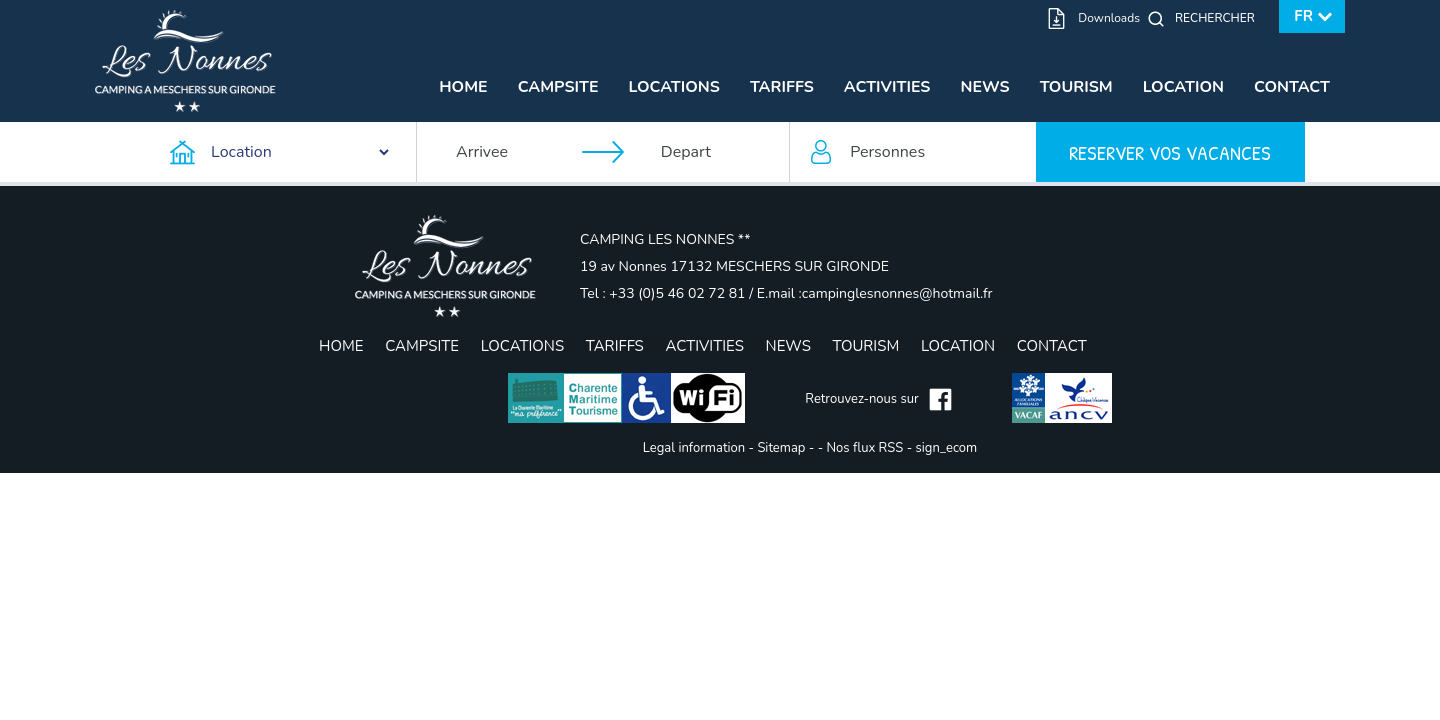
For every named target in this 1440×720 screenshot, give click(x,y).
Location (1183, 87)
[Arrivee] (510, 152)
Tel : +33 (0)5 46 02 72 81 (664, 293)
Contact (1292, 87)
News (984, 87)
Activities (887, 87)
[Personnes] (913, 152)
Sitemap (781, 448)
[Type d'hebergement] (281, 152)
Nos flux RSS (865, 448)
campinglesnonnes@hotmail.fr (897, 293)
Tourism (1076, 87)
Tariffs (782, 87)
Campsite (558, 87)
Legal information (694, 448)
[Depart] (715, 152)
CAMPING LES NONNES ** (665, 239)
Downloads (1109, 18)
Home (463, 87)
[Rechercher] (1220, 18)
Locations (674, 87)
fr (1303, 16)
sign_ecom (947, 448)
